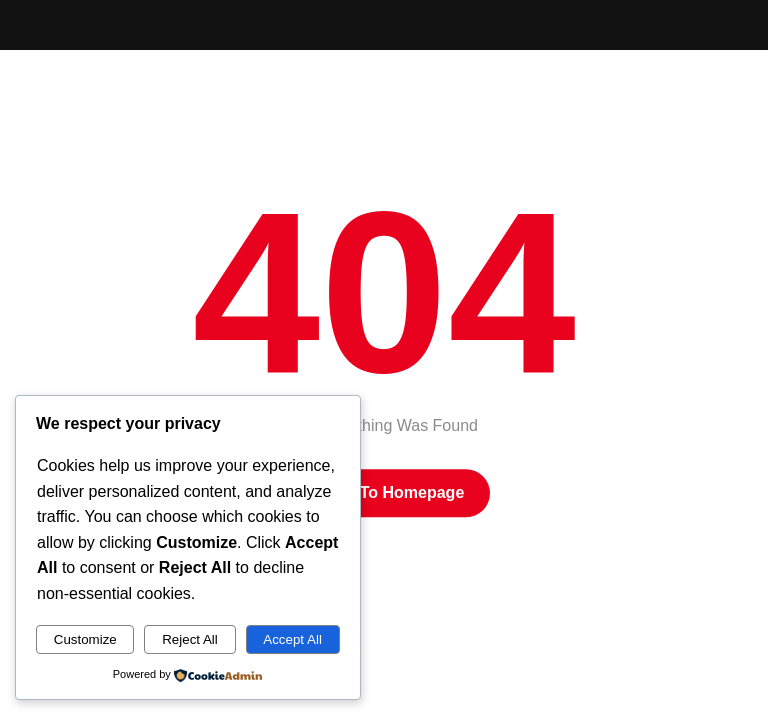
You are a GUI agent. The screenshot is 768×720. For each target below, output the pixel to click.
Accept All (292, 639)
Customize (85, 639)
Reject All (190, 639)
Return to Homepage (384, 492)
